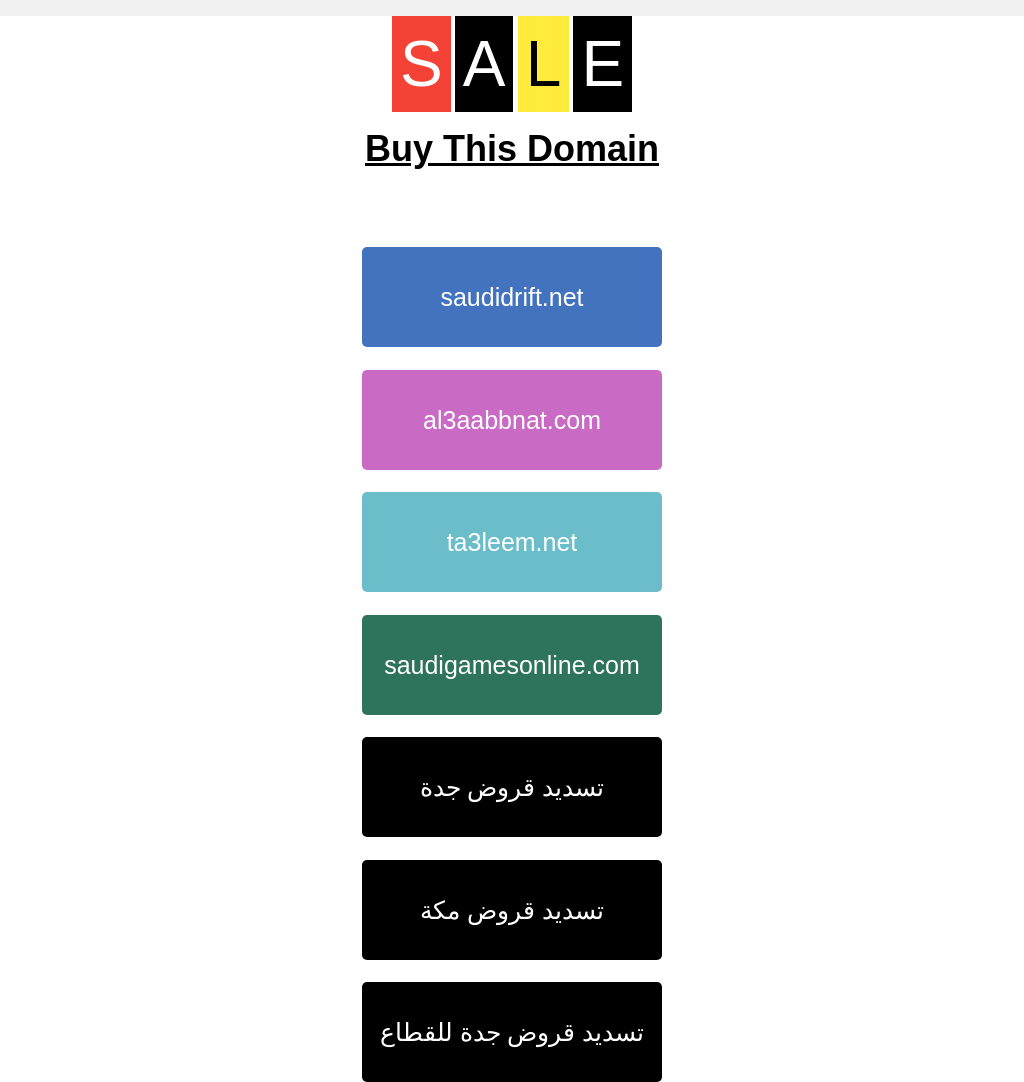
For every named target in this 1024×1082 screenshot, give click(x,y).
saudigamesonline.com (512, 665)
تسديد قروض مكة (512, 910)
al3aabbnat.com (512, 420)
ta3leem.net (512, 542)
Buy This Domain (512, 148)
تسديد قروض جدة (512, 787)
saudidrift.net (511, 297)
